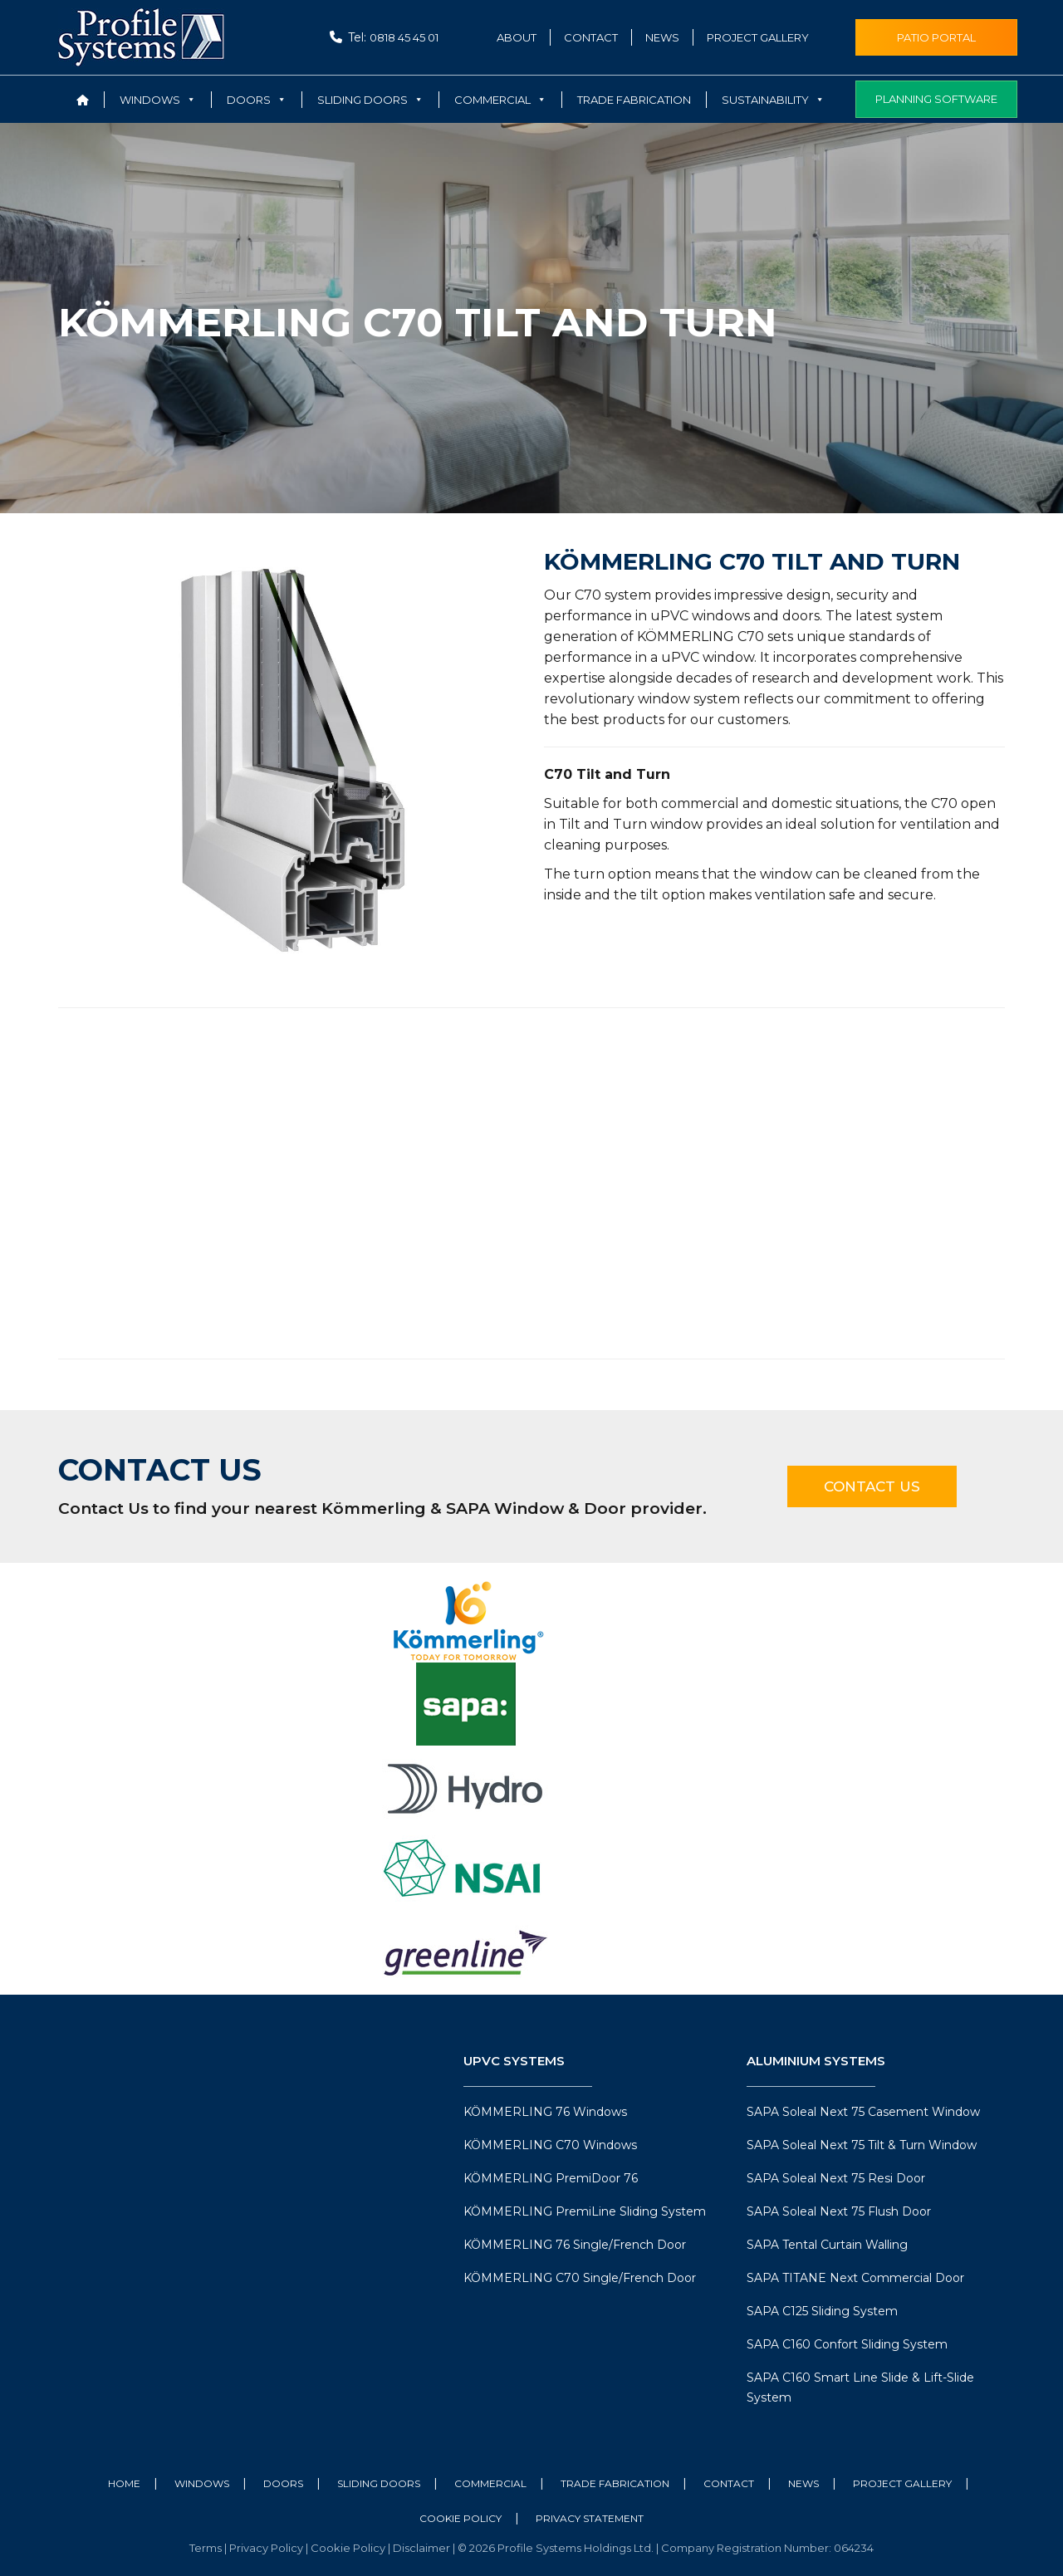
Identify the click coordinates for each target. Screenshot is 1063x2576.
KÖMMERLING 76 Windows (545, 2111)
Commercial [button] (500, 99)
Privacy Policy (267, 2547)
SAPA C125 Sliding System (822, 2311)
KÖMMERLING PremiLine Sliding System (584, 2211)
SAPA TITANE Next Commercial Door (855, 2277)
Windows (201, 2483)
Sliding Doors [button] (370, 99)
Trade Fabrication (634, 99)
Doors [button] (257, 99)
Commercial (490, 2483)
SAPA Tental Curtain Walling (827, 2244)
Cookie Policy (460, 2518)
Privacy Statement (590, 2518)
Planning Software (936, 98)
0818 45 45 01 (404, 37)
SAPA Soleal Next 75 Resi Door (836, 2178)
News (662, 37)
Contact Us (872, 1486)
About (516, 37)
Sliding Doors (378, 2483)
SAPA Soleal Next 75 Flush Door (839, 2211)
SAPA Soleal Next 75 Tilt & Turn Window (862, 2145)
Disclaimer (423, 2547)
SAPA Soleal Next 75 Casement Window (863, 2111)
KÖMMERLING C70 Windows (550, 2145)
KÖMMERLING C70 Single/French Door (579, 2277)
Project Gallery (758, 37)
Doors (283, 2483)
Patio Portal (936, 37)
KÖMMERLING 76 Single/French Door (574, 2244)
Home (124, 2483)
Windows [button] (158, 99)
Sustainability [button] (773, 99)
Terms (206, 2547)
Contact (591, 37)
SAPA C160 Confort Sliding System (847, 2344)
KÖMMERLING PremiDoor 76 (550, 2178)
